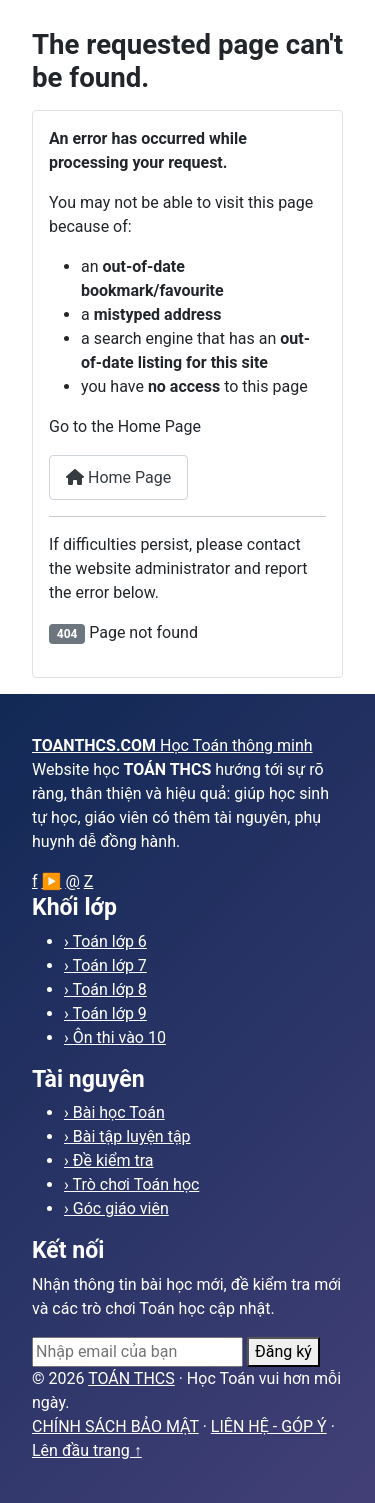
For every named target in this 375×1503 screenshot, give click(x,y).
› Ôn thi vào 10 (115, 1037)
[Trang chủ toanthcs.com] (187, 746)
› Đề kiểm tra (109, 1160)
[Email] (137, 1352)
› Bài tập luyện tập (127, 1136)
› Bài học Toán (114, 1112)
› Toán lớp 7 (105, 965)
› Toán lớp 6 (105, 941)
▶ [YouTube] (52, 881)
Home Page (118, 477)
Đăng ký (283, 1351)
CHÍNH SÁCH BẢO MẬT (115, 1426)
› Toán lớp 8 (105, 989)
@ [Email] (72, 881)
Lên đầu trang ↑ (87, 1450)
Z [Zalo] (89, 881)
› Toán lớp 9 (105, 1013)
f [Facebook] (35, 881)
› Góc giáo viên (116, 1208)
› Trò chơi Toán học (131, 1184)
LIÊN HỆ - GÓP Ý (269, 1426)
